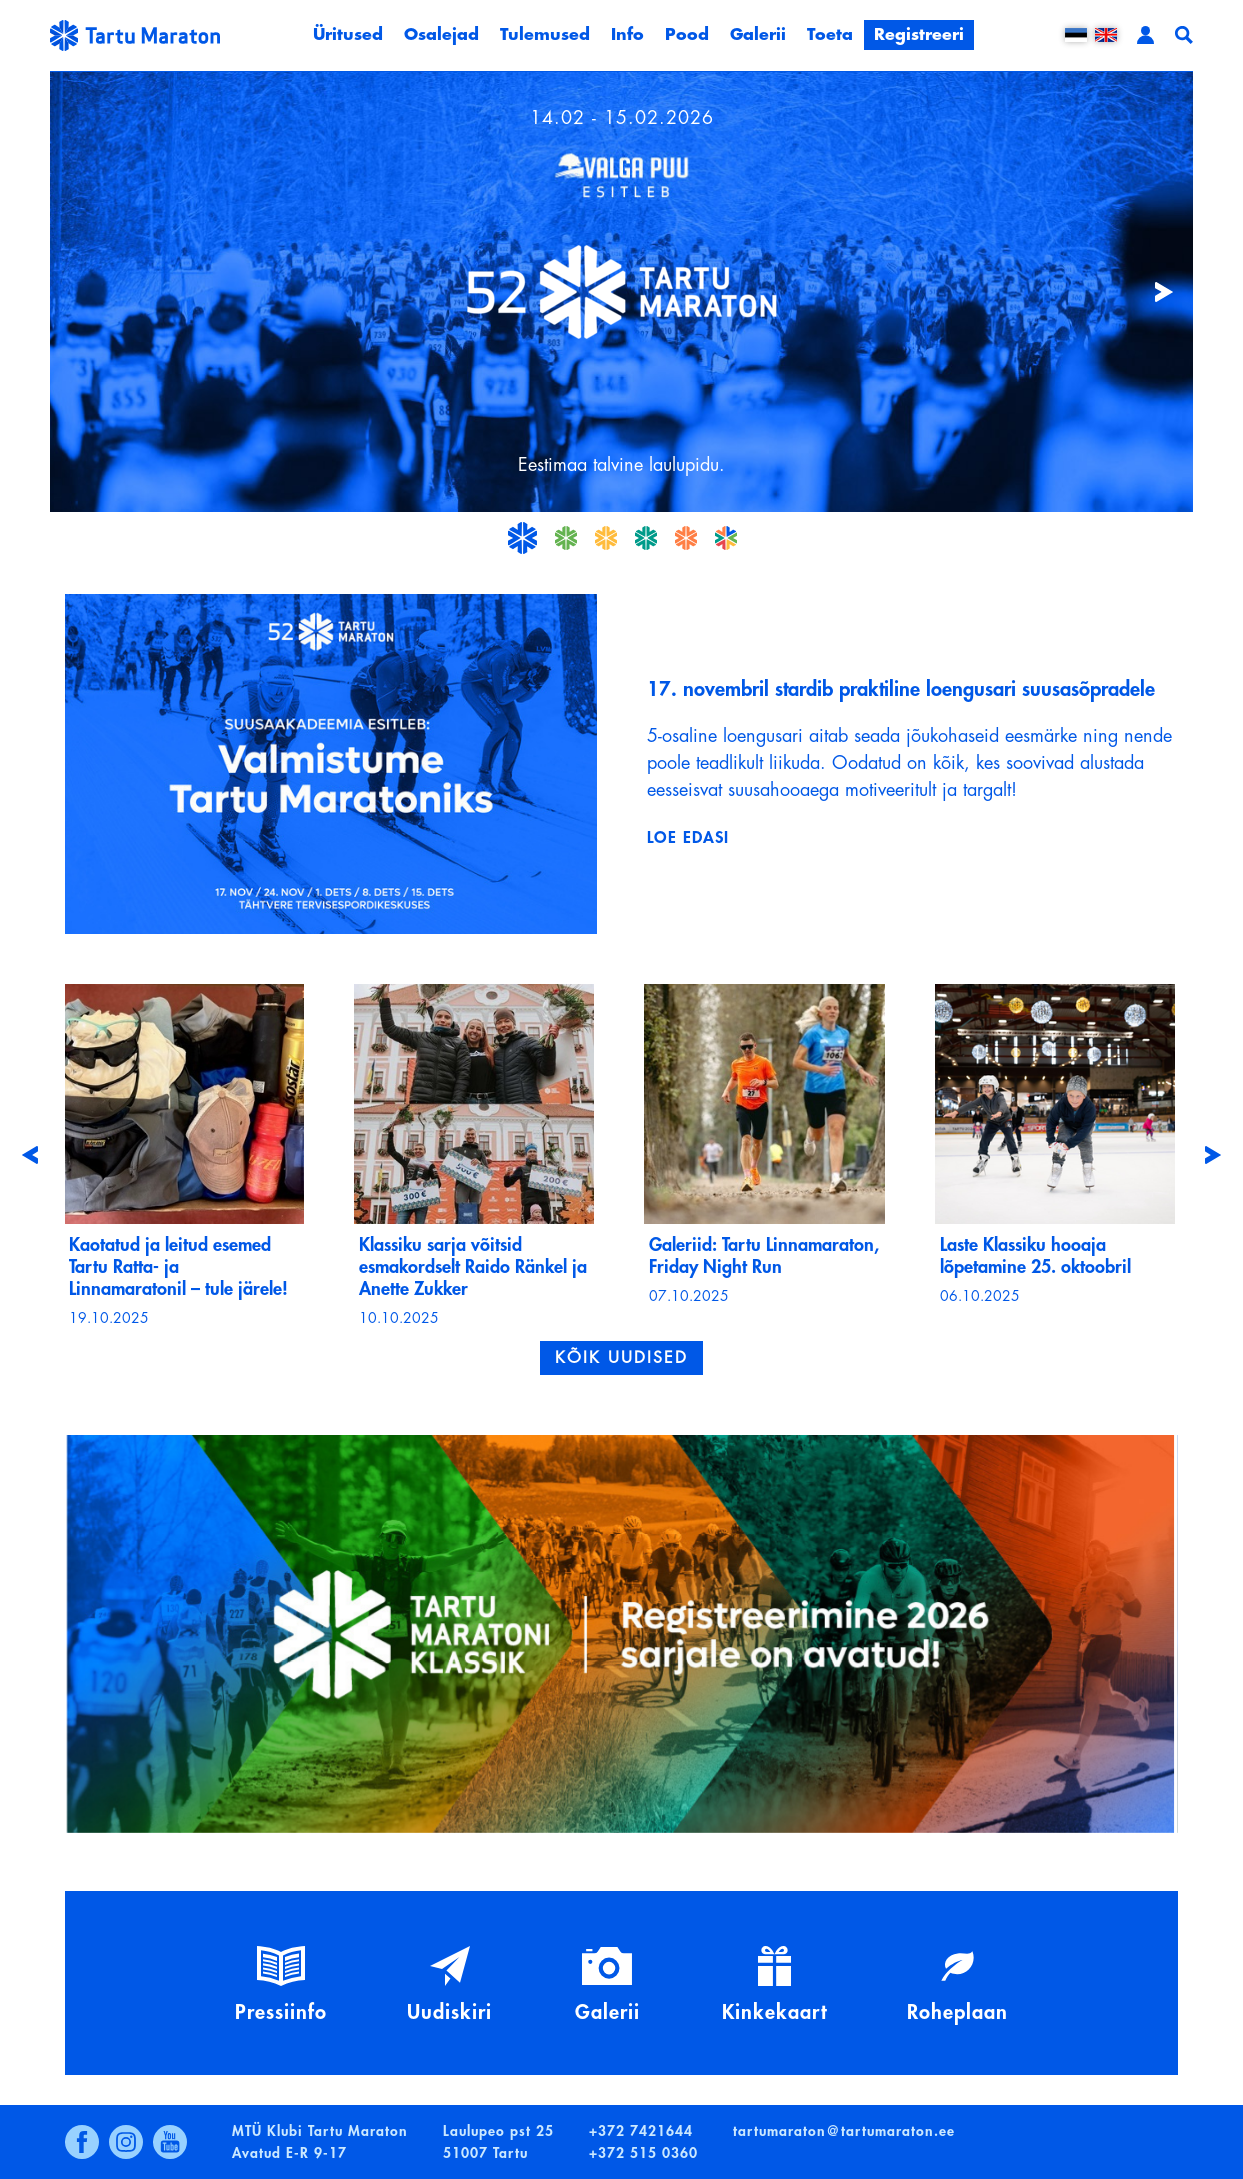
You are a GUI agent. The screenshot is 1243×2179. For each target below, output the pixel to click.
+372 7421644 (641, 2131)
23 (606, 538)
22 (566, 538)
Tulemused (545, 35)
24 (646, 538)
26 (726, 538)
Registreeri (919, 35)
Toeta (830, 35)
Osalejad (441, 35)
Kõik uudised (621, 1358)
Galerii (758, 35)
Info (627, 35)
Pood (687, 35)
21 (522, 538)
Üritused (348, 35)
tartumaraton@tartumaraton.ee (844, 2131)
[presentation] (30, 1155)
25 (686, 538)
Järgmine (1153, 292)
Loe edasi (688, 838)
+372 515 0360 (643, 2153)
